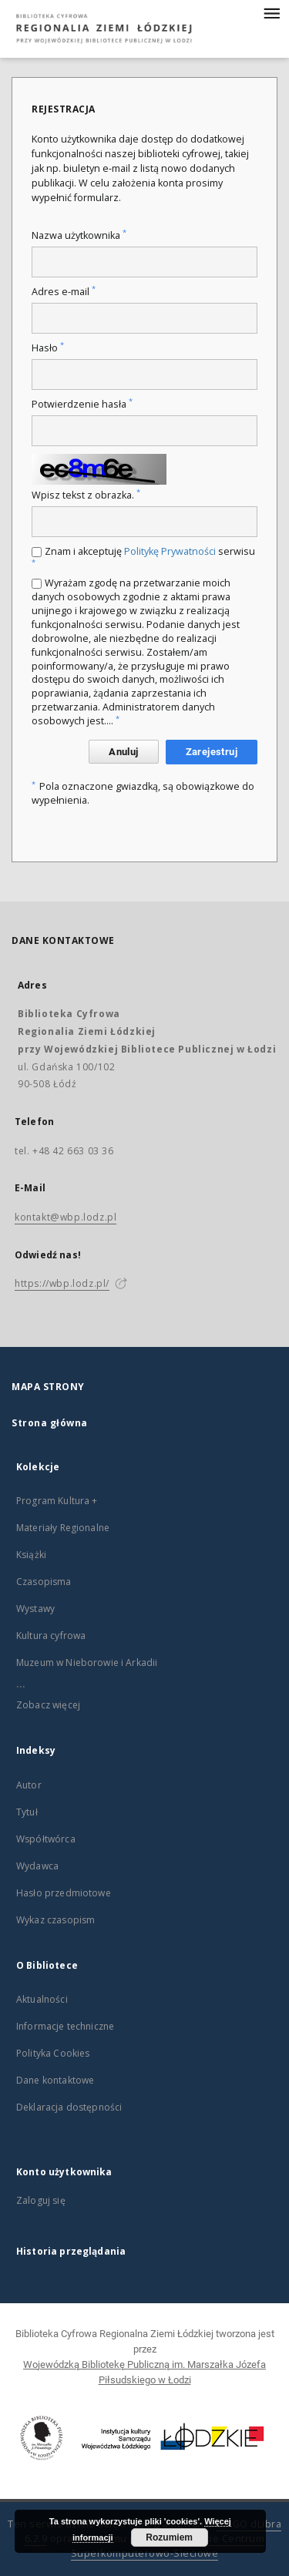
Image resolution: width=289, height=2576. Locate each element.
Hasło (48, 347)
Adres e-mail (64, 291)
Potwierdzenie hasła (82, 404)
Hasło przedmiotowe (63, 1892)
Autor (29, 1785)
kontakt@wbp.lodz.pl (65, 1217)
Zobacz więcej (48, 1704)
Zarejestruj (211, 751)
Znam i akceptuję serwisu (143, 556)
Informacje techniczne (65, 2026)
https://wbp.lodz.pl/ (62, 1283)
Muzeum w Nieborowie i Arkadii (86, 1662)
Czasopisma (44, 1581)
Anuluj (123, 751)
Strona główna (50, 1422)
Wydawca (37, 1865)
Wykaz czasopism (55, 1919)
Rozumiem (169, 2537)
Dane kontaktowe (55, 2080)
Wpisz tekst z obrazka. (86, 495)
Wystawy (35, 1608)
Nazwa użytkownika (79, 235)
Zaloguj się (41, 2200)
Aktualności (42, 1999)
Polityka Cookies (52, 2053)
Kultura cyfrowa (51, 1635)
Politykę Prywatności (170, 551)
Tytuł (27, 1812)
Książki (31, 1554)
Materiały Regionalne (62, 1527)
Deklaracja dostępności (69, 2107)
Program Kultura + (57, 1500)
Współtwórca (46, 1839)
